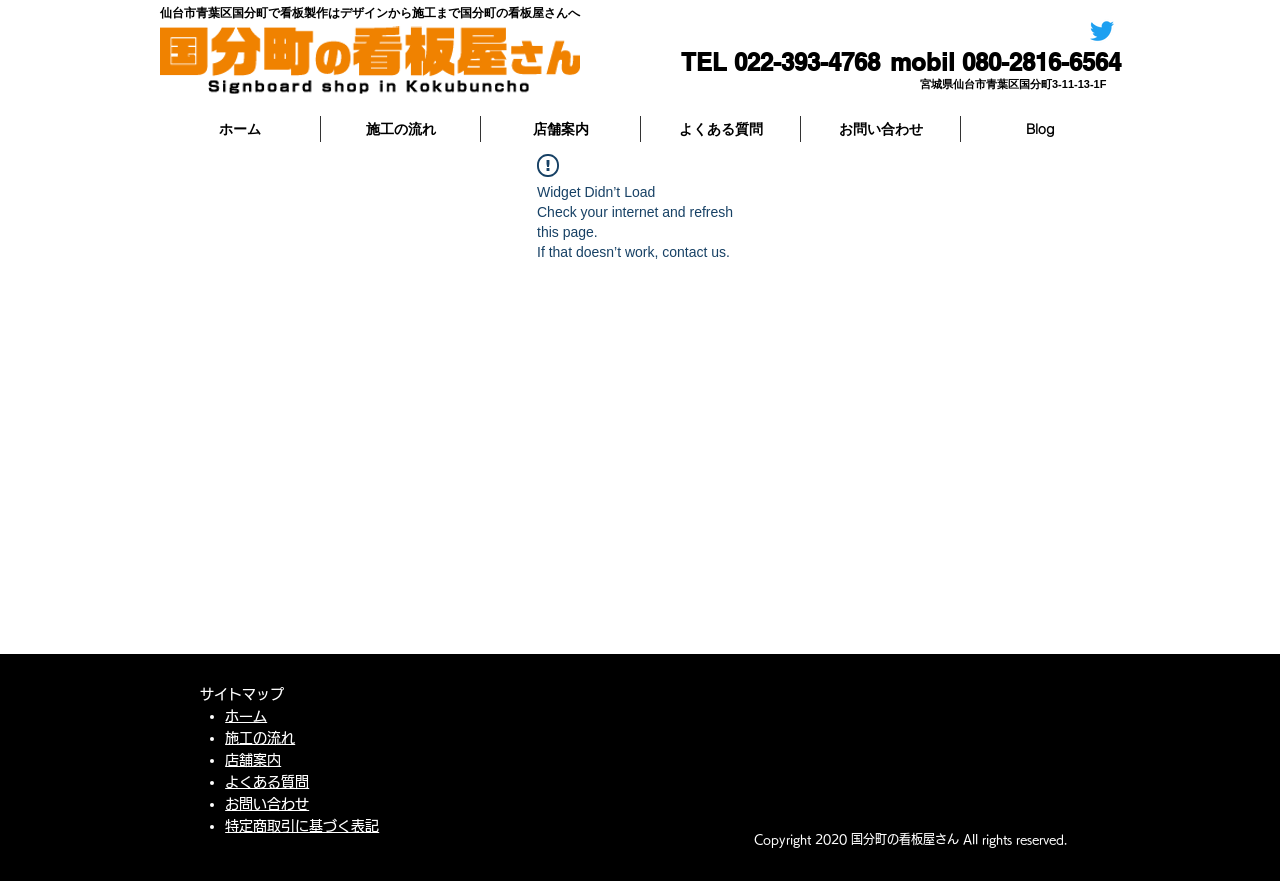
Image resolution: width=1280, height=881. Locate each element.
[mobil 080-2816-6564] (1005, 62)
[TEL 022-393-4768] (770, 62)
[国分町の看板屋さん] (1102, 31)
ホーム (246, 716)
